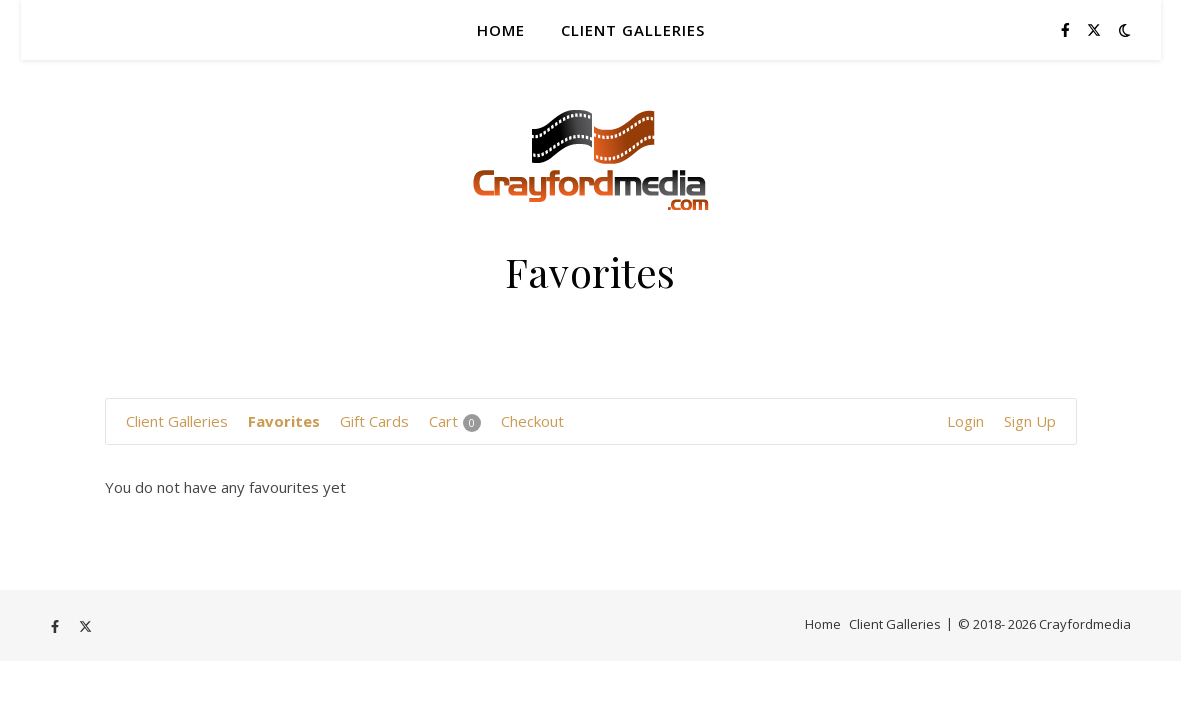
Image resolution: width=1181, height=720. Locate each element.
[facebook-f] (1067, 29)
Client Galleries (633, 30)
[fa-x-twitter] (1094, 29)
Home (501, 30)
